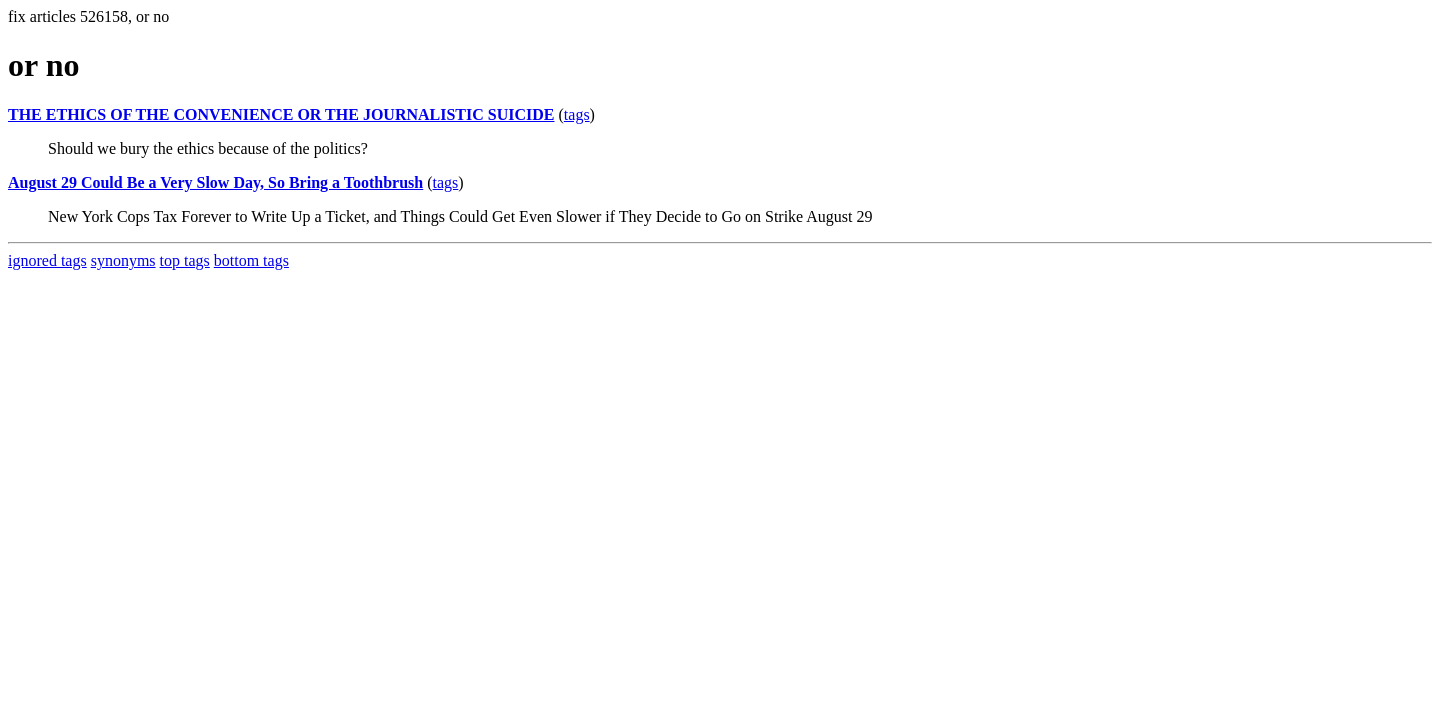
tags (577, 114)
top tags (185, 260)
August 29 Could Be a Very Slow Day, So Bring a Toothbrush (215, 182)
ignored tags (47, 260)
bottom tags (251, 260)
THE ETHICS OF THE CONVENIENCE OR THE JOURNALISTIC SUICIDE (281, 114)
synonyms (123, 260)
